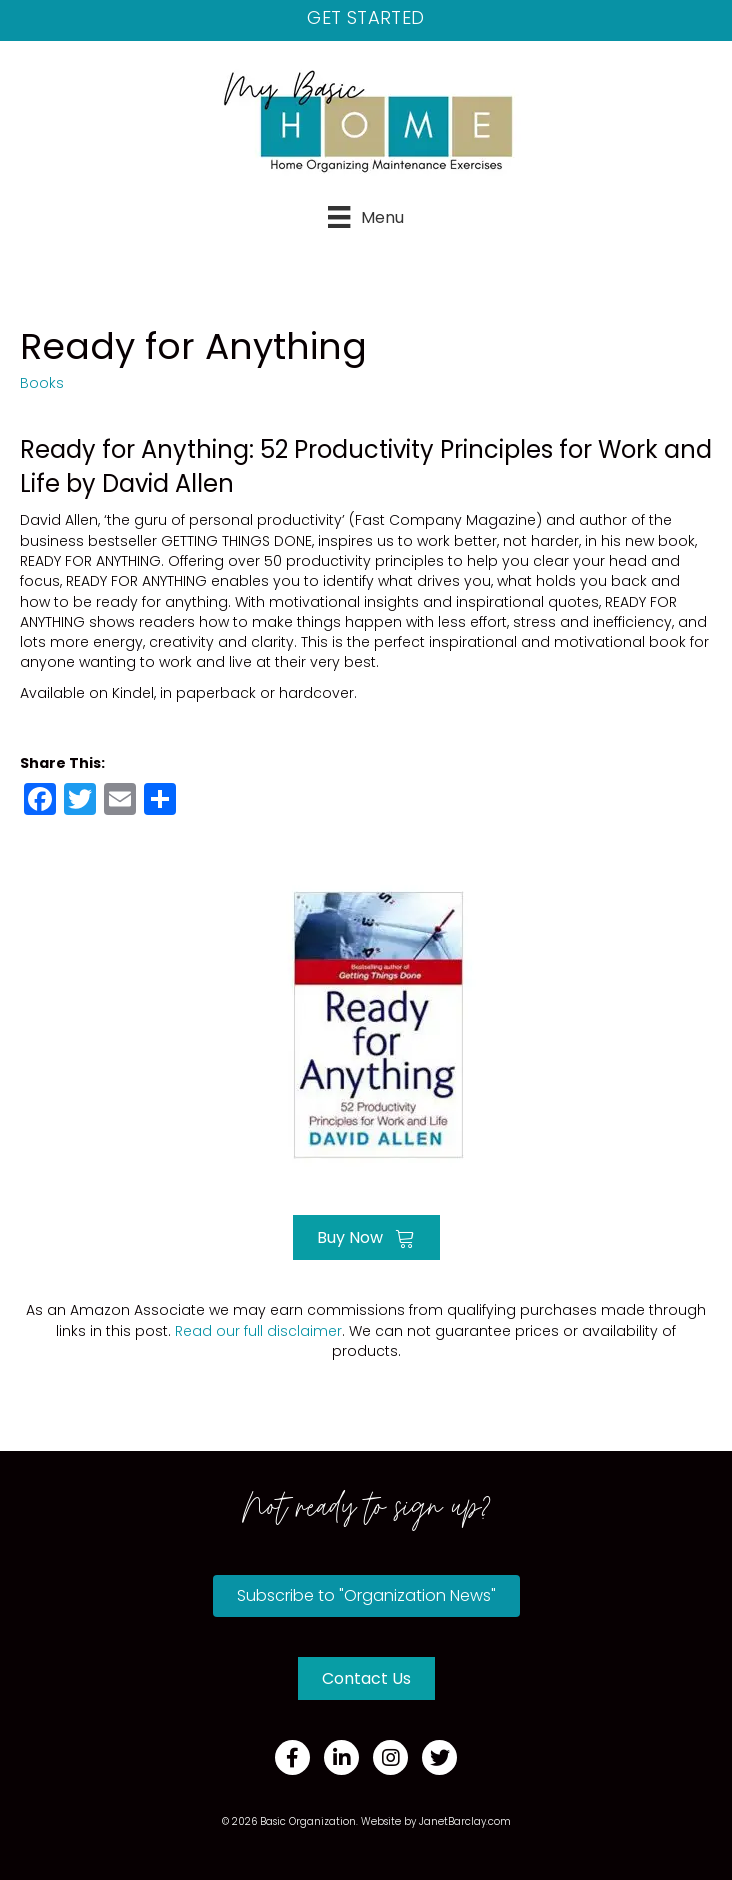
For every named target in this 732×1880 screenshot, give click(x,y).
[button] (366, 1596)
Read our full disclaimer (258, 1331)
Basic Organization (308, 1821)
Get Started (365, 17)
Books (42, 383)
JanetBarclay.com (465, 1821)
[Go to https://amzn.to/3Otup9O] (366, 1022)
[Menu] (365, 217)
